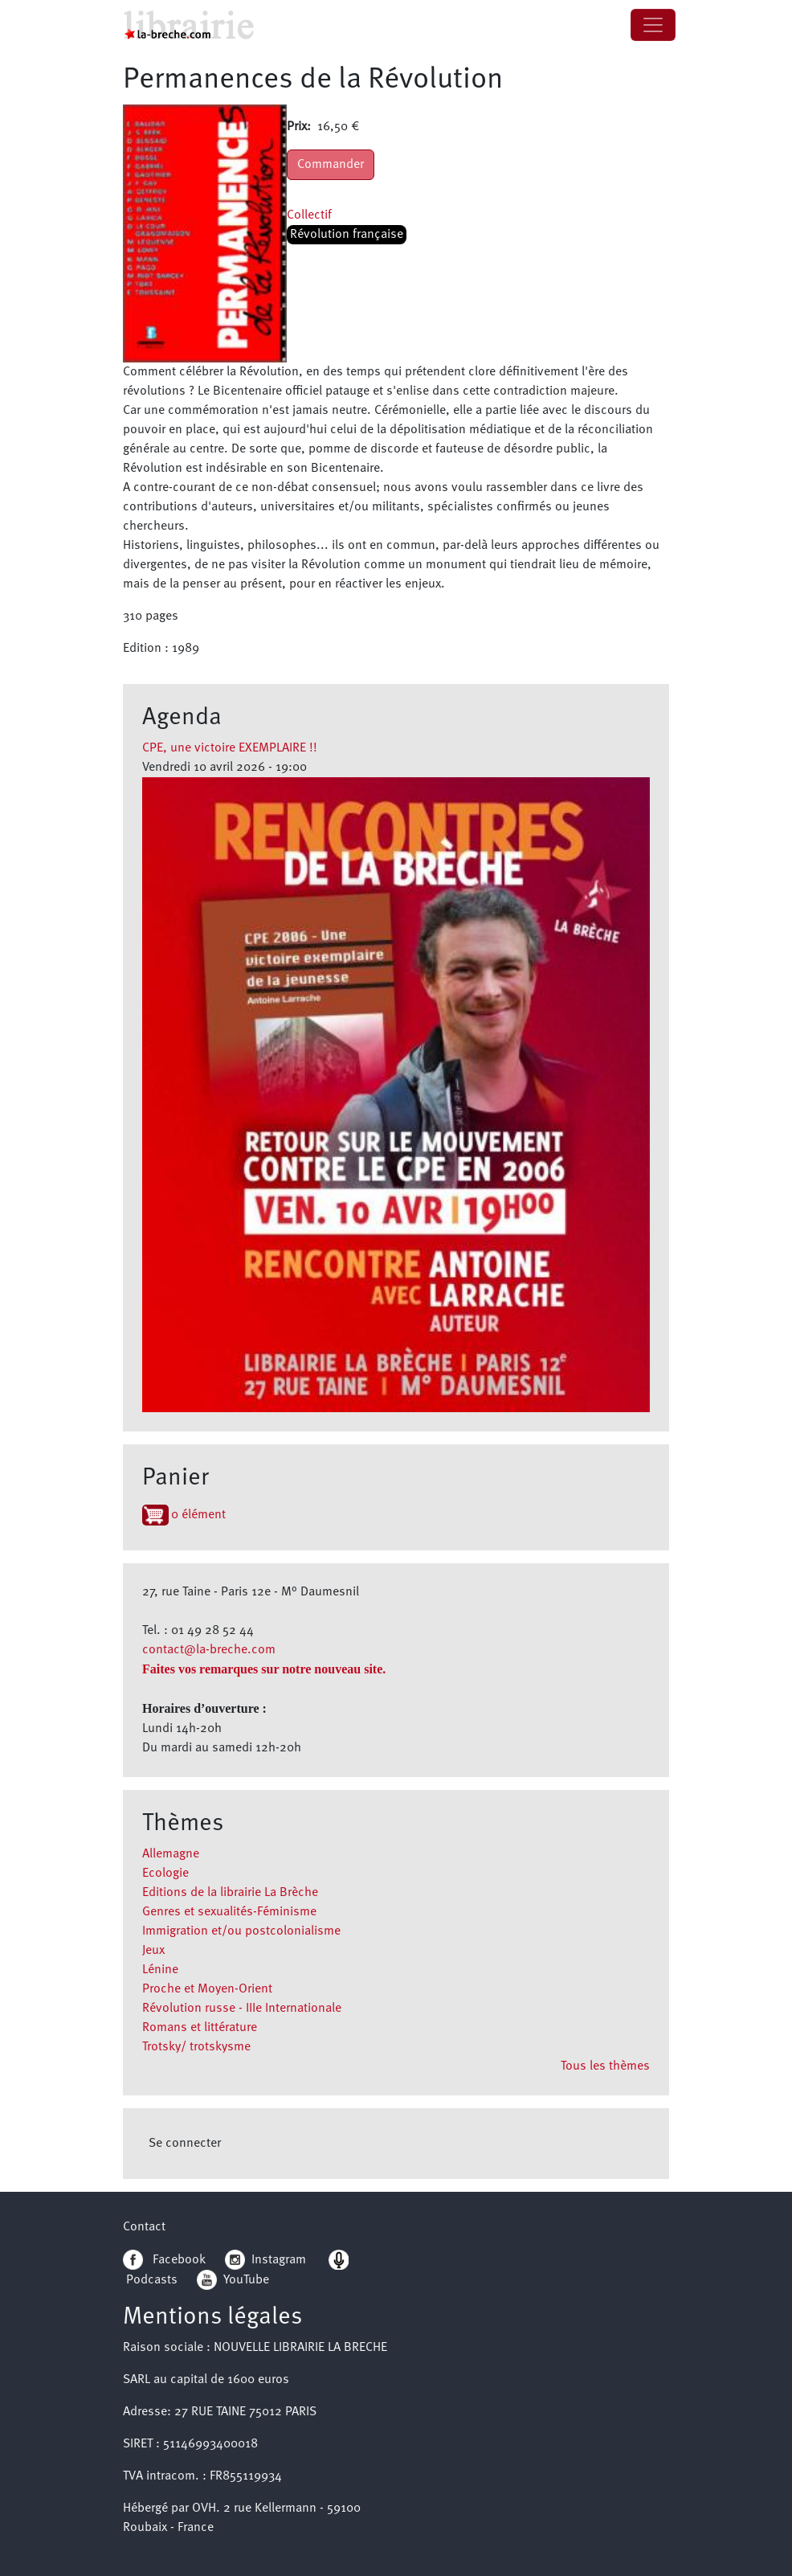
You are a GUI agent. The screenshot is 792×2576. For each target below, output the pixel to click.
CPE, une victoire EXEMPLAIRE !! (229, 748)
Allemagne (170, 1854)
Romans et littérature (199, 2027)
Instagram (265, 2260)
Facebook (164, 2260)
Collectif (309, 215)
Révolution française (346, 234)
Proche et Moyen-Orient (207, 1989)
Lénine (160, 1970)
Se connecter (185, 2143)
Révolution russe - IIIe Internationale (241, 2008)
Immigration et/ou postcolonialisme (241, 1931)
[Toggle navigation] (653, 25)
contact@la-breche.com (209, 1650)
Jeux (153, 1950)
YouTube (246, 2280)
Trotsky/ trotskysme (196, 2047)
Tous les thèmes (605, 2066)
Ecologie (165, 1873)
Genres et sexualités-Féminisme (229, 1912)
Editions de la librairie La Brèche (230, 1892)
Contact (144, 2227)
